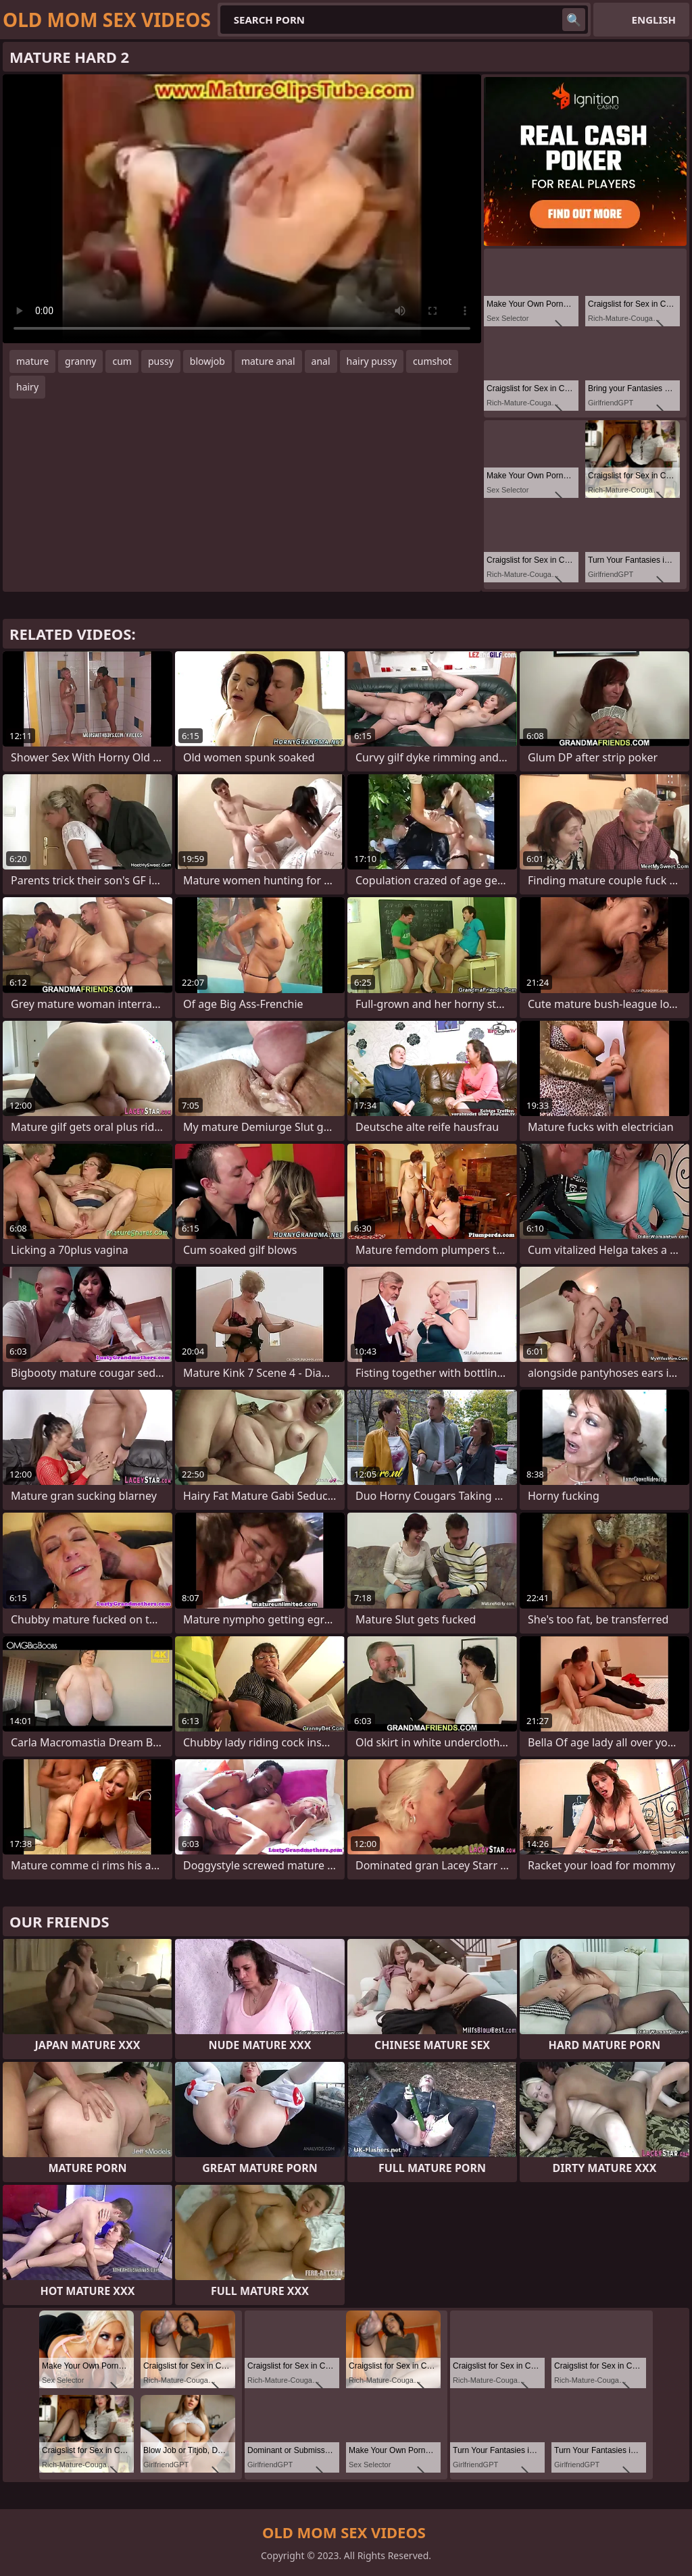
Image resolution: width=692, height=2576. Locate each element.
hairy (27, 386)
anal (321, 361)
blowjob (207, 361)
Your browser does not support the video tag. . (242, 208)
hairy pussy (372, 361)
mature (32, 361)
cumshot (432, 361)
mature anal (268, 361)
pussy (161, 361)
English (654, 19)
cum (121, 361)
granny (80, 361)
